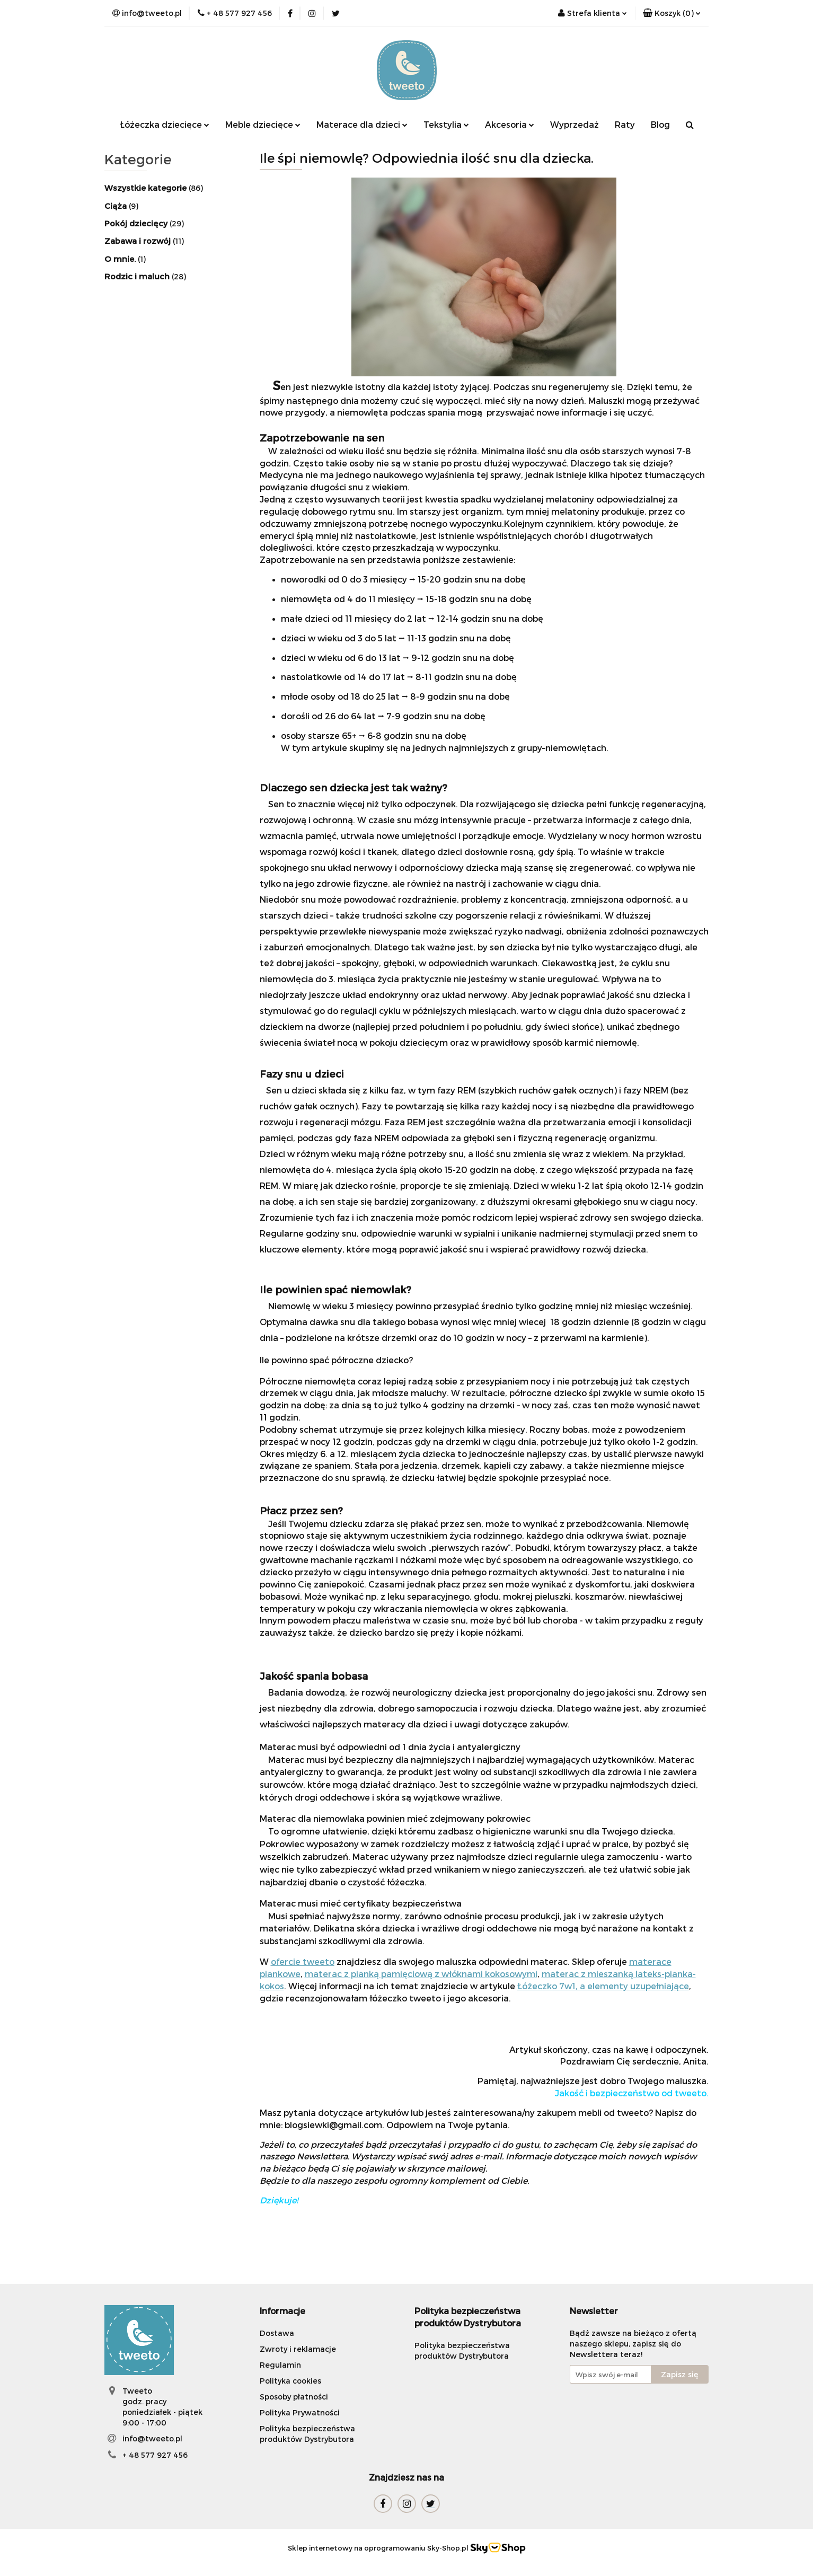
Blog (660, 124)
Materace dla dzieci (362, 124)
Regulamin (280, 2364)
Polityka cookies (290, 2380)
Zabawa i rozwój (138, 240)
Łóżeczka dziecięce (164, 124)
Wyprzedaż (574, 124)
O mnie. (121, 258)
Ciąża (116, 205)
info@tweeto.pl (152, 2438)
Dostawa (277, 2332)
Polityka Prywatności (300, 2412)
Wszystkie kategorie (146, 187)
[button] (672, 13)
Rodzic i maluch (138, 276)
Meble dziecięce (263, 124)
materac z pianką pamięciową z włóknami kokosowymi (421, 1974)
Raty (625, 124)
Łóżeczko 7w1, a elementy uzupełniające (603, 1986)
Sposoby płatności (294, 2396)
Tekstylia (446, 124)
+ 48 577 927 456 (155, 2454)
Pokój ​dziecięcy (137, 223)
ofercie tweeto (302, 1961)
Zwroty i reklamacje (298, 2348)
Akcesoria (509, 124)
